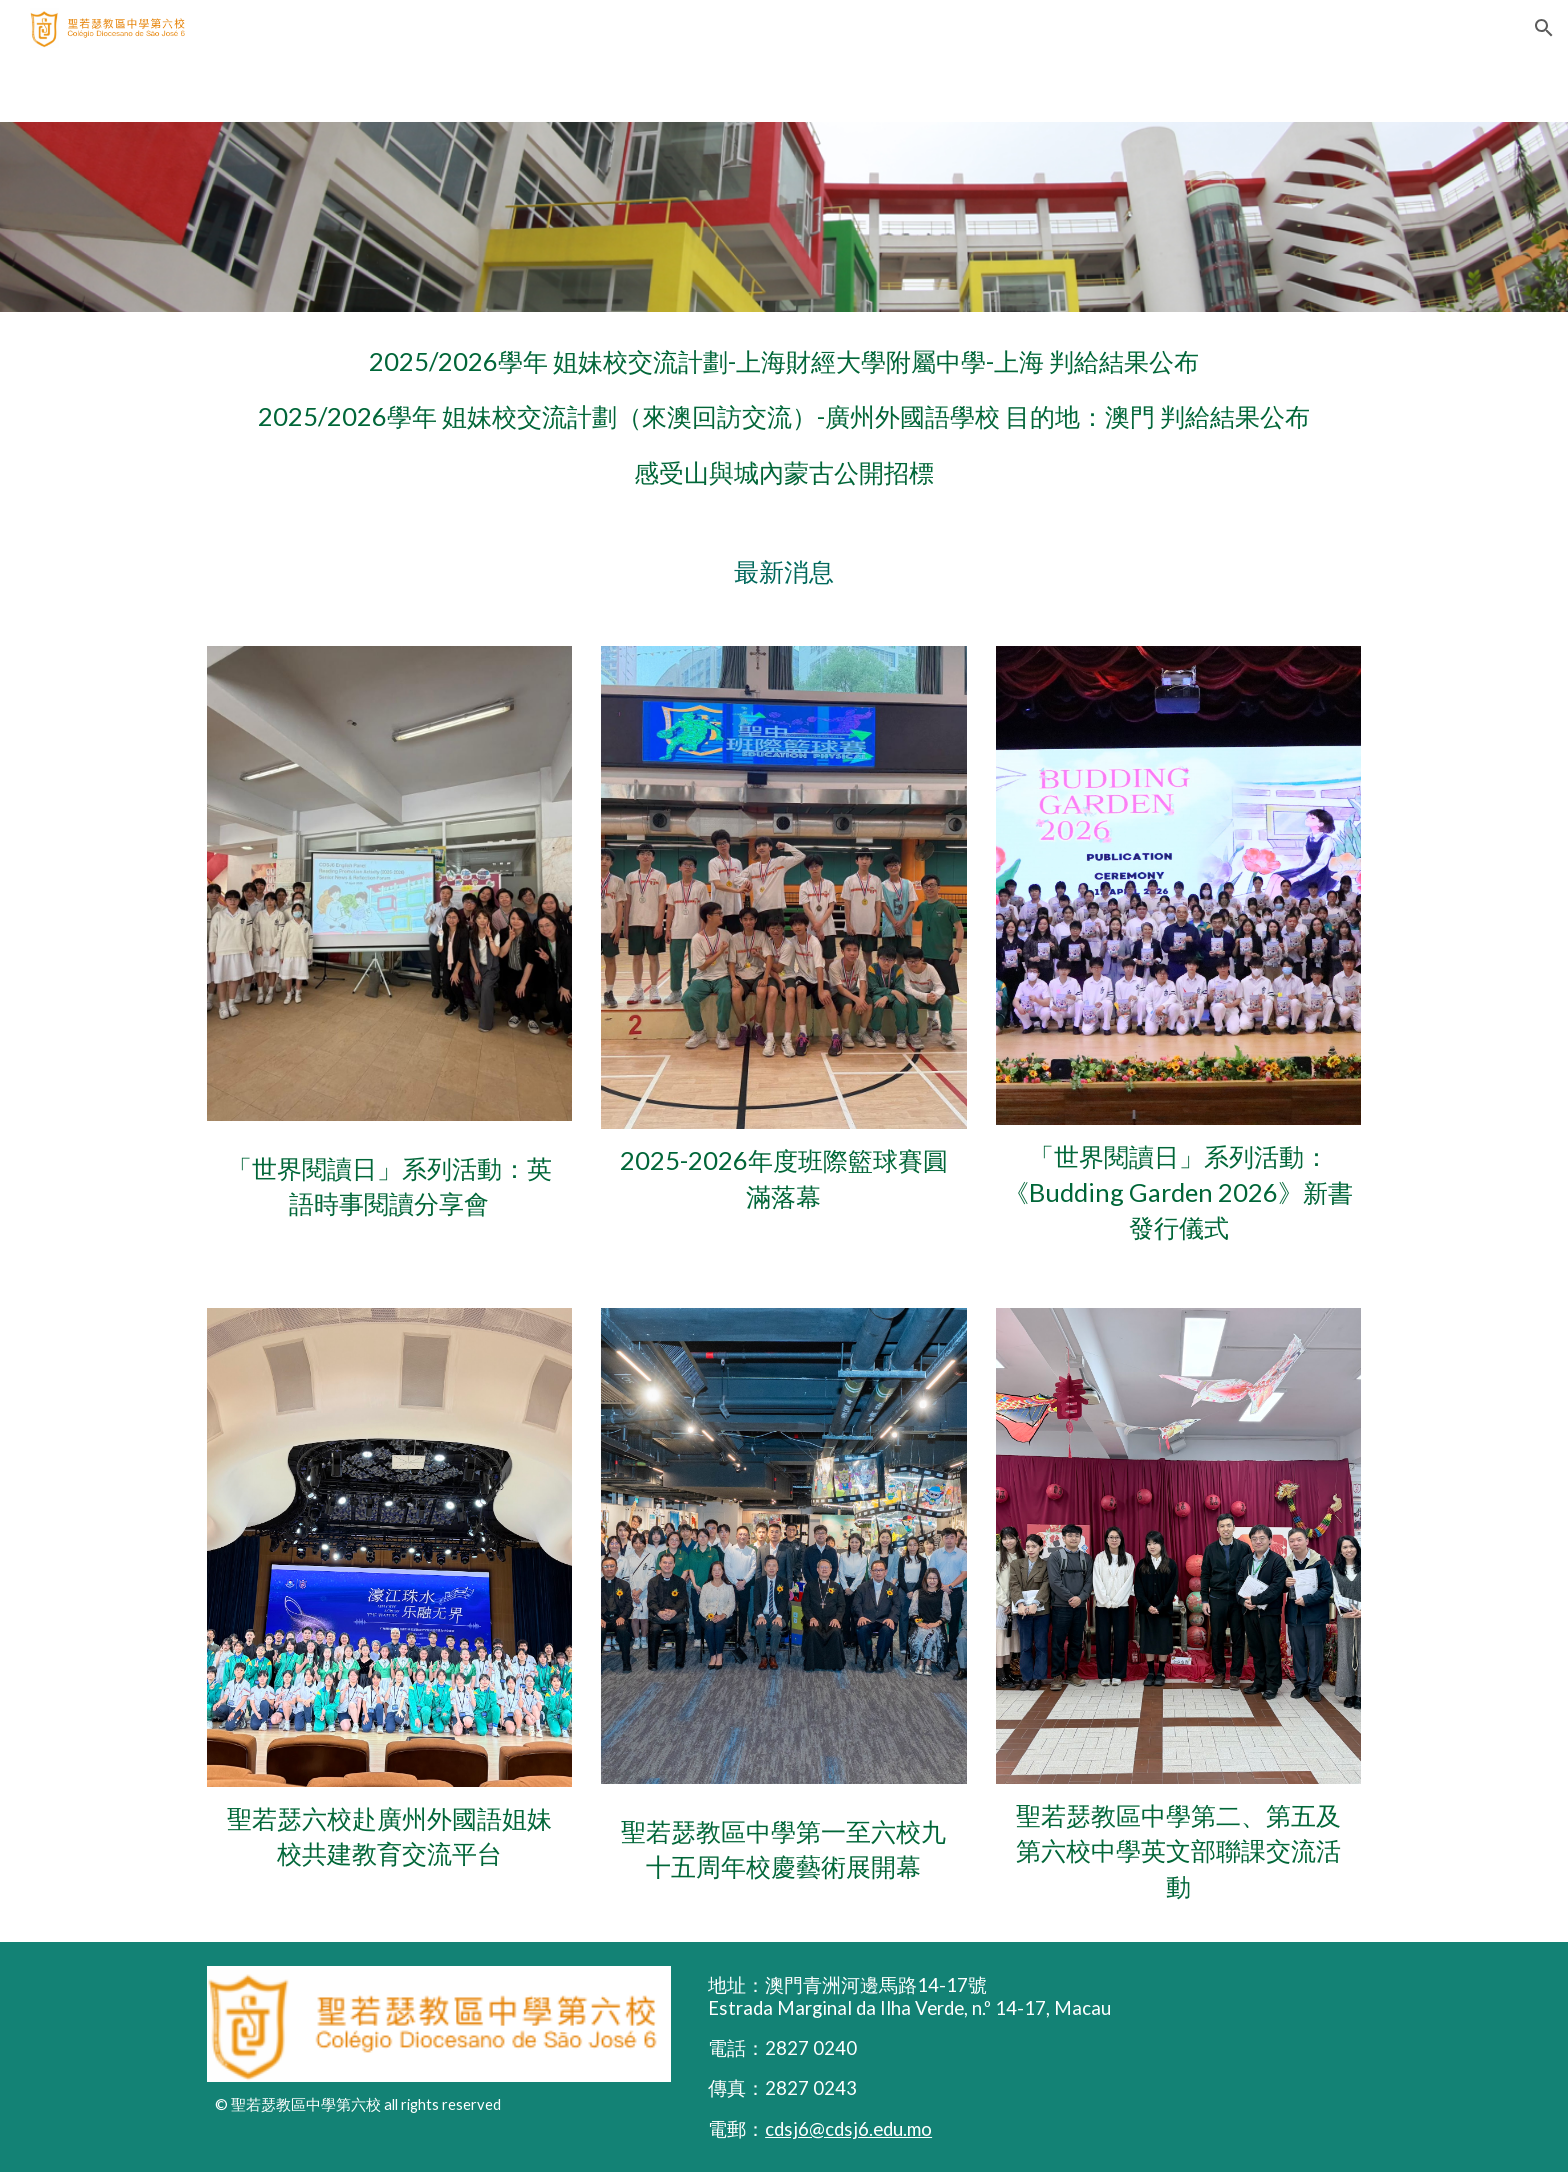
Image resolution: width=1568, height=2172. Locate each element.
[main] (784, 417)
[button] (1544, 28)
